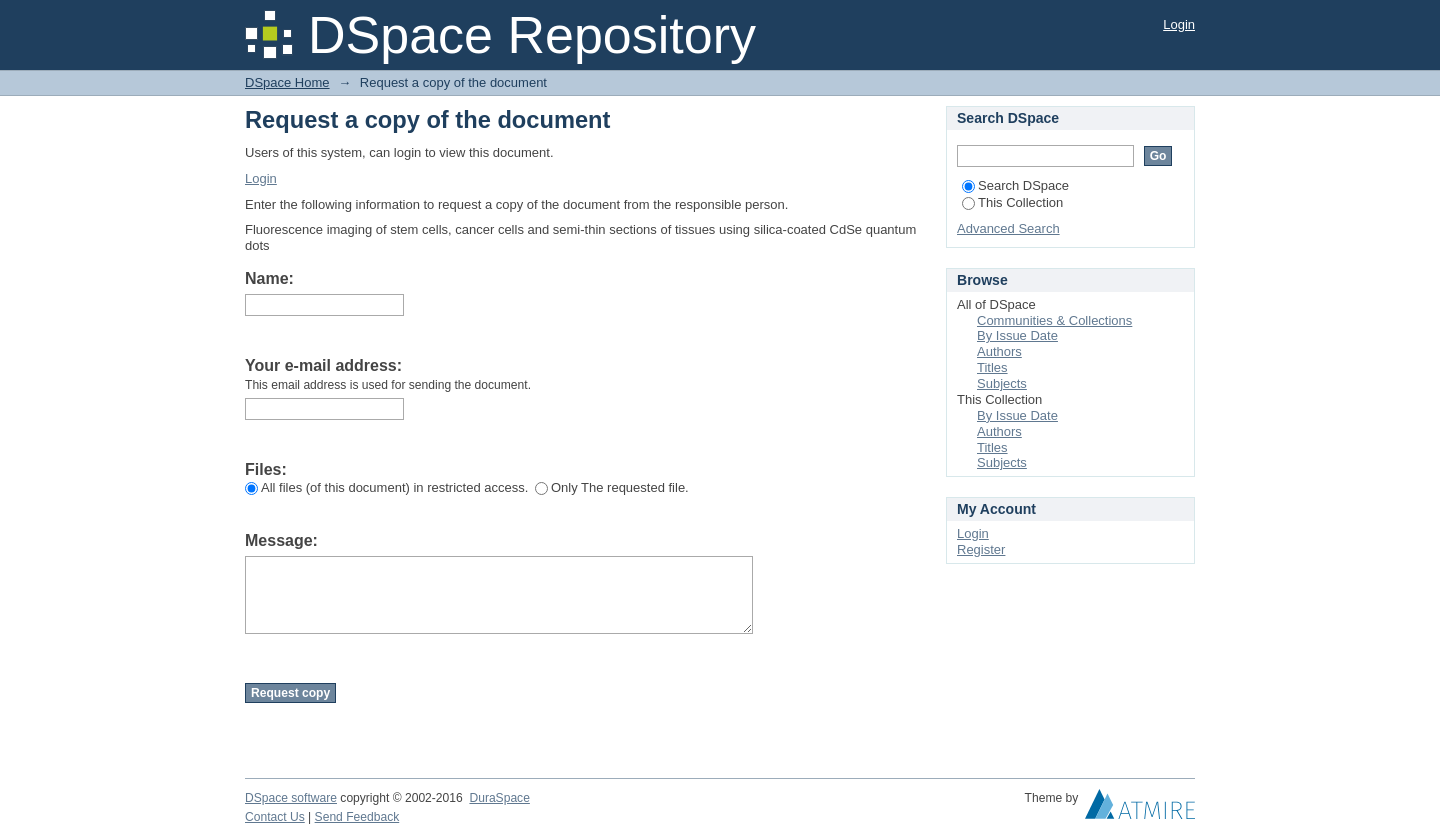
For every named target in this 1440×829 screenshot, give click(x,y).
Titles (992, 367)
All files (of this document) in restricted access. (386, 487)
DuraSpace (499, 798)
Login (1179, 24)
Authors (999, 351)
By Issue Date (1017, 335)
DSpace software (291, 798)
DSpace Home (287, 82)
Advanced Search (1008, 228)
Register (981, 549)
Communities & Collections (1054, 320)
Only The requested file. (612, 487)
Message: (281, 540)
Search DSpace (1015, 185)
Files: (266, 469)
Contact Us (275, 817)
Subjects (1002, 383)
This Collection (1012, 202)
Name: (269, 278)
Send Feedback (357, 817)
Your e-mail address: (323, 365)
